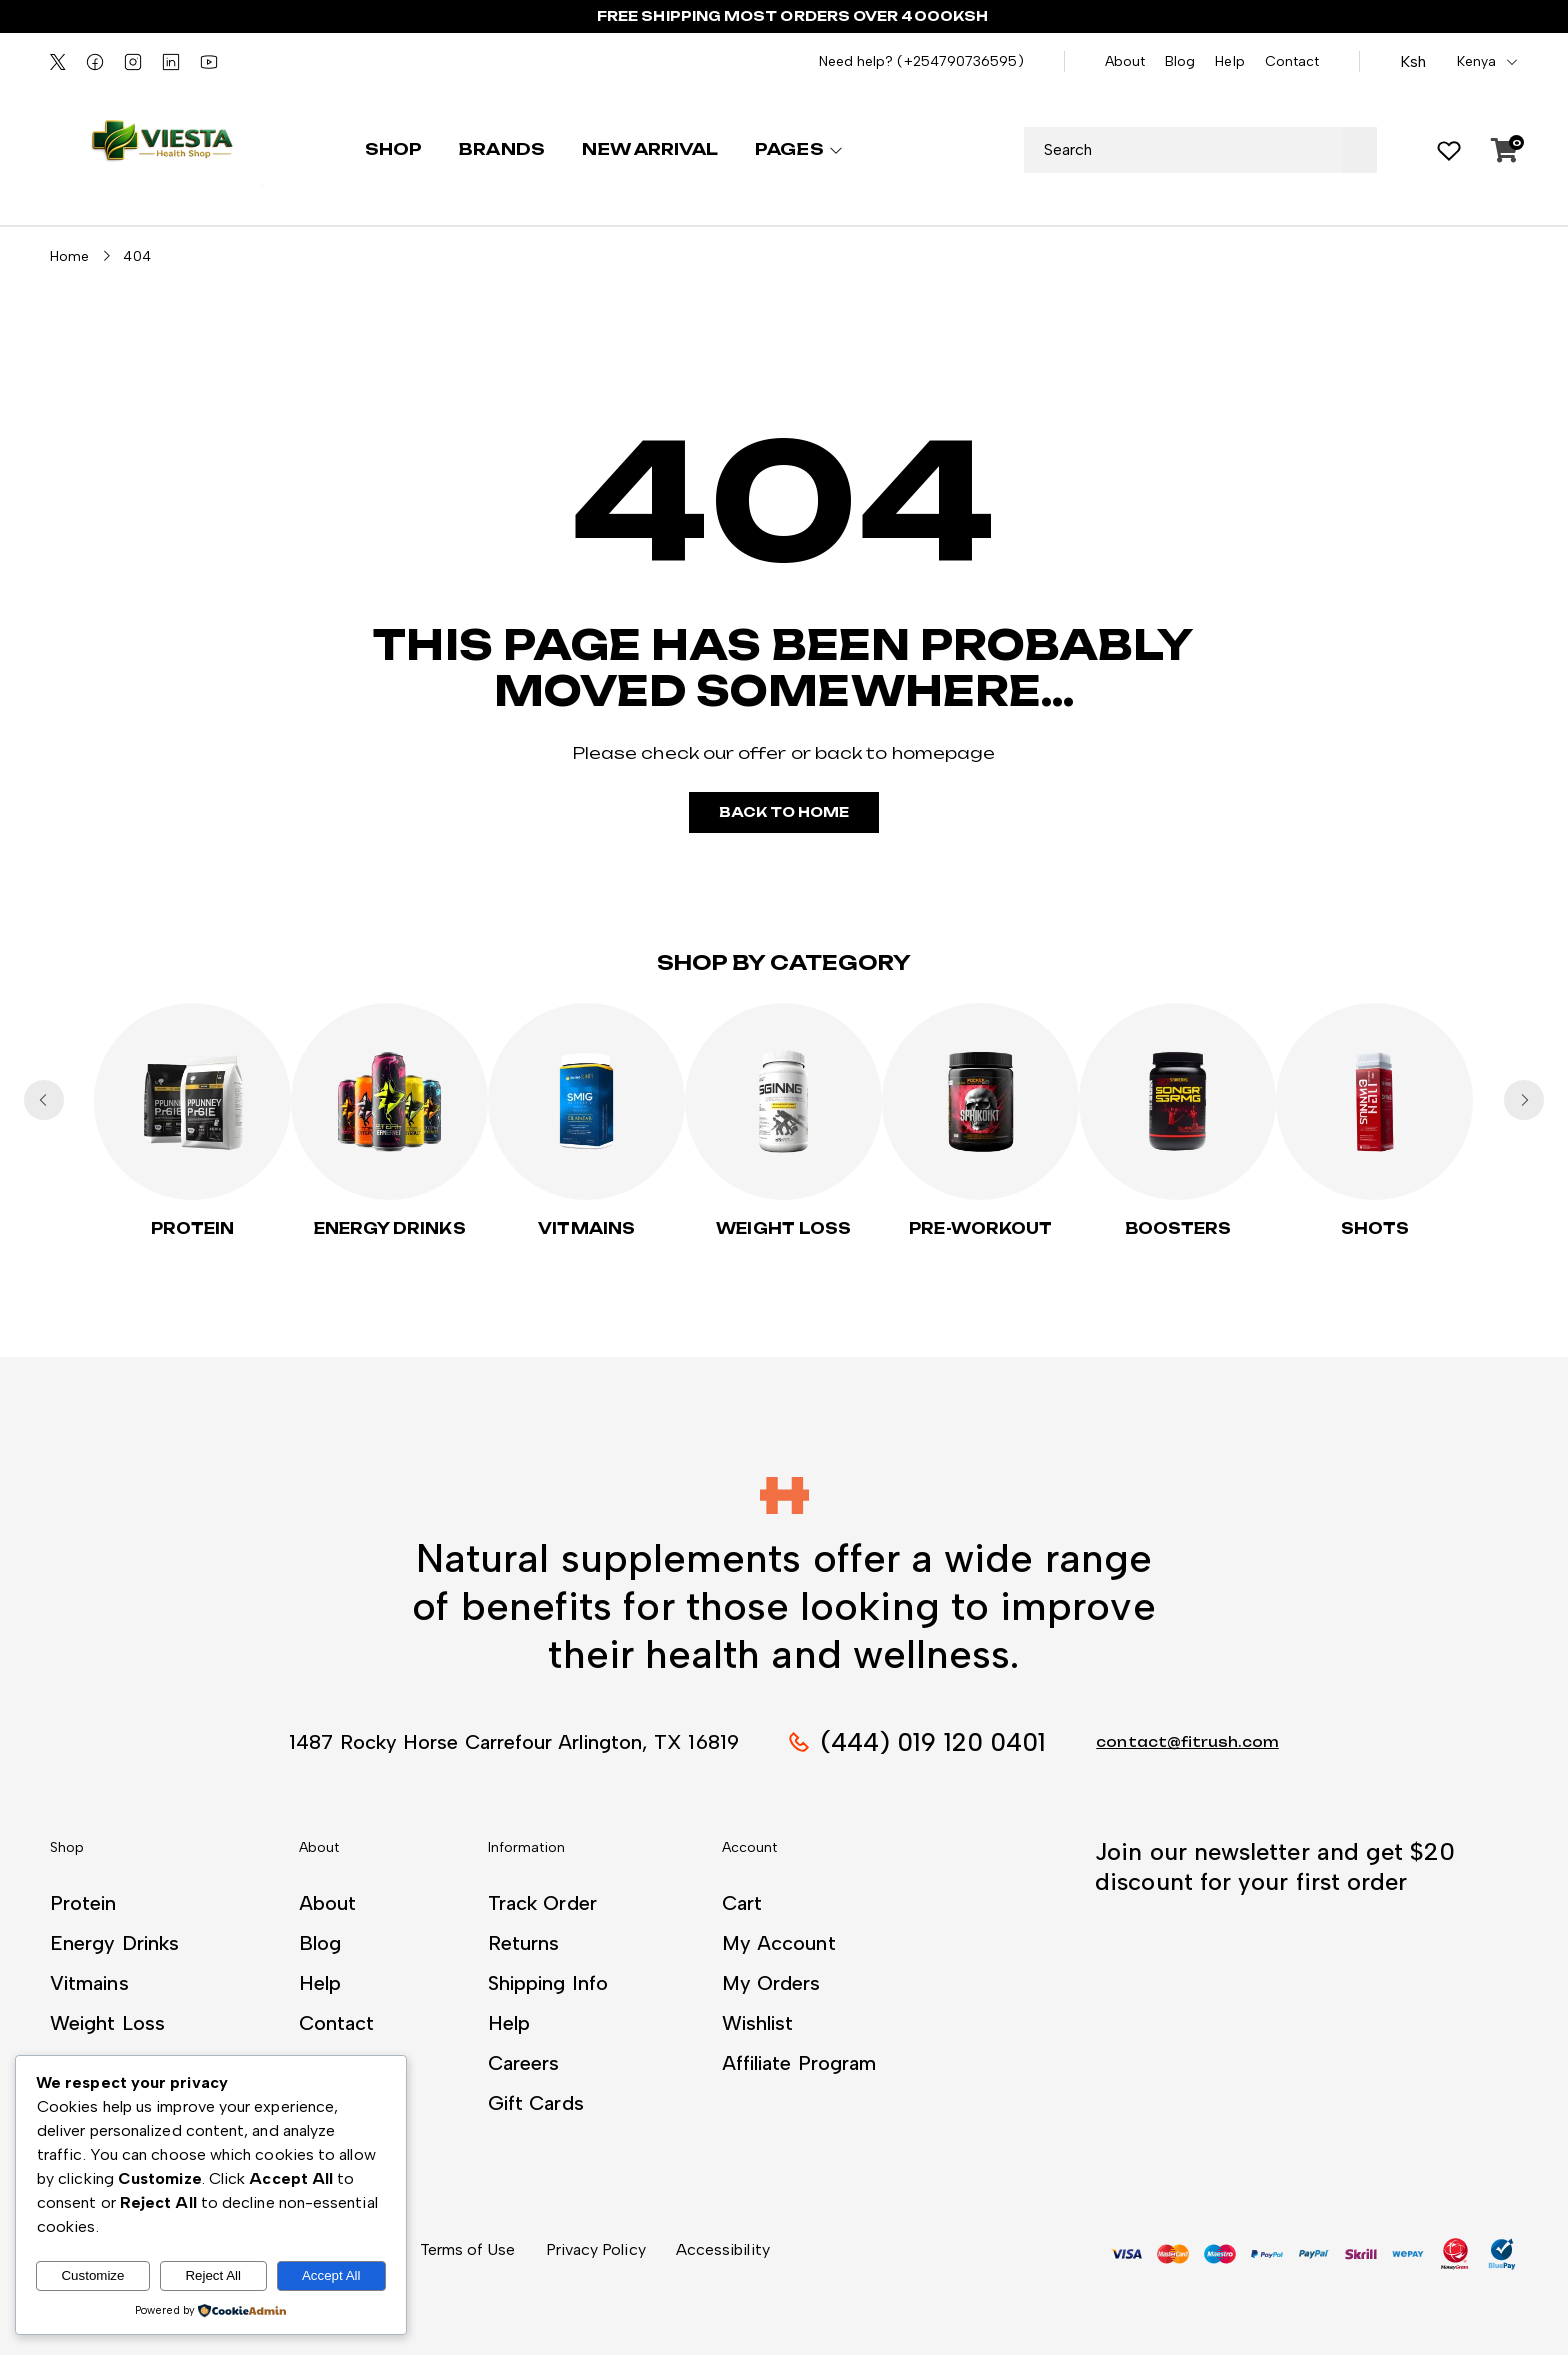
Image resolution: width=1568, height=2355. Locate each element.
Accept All (331, 2275)
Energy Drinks (390, 1228)
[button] (784, 1495)
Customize (92, 2275)
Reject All (213, 2275)
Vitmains (586, 1228)
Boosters (1178, 1228)
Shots (1375, 1228)
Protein (193, 1228)
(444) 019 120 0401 (933, 1742)
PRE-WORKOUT (980, 1228)
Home (69, 256)
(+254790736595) (960, 61)
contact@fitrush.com (1187, 1742)
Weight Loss (783, 1228)
